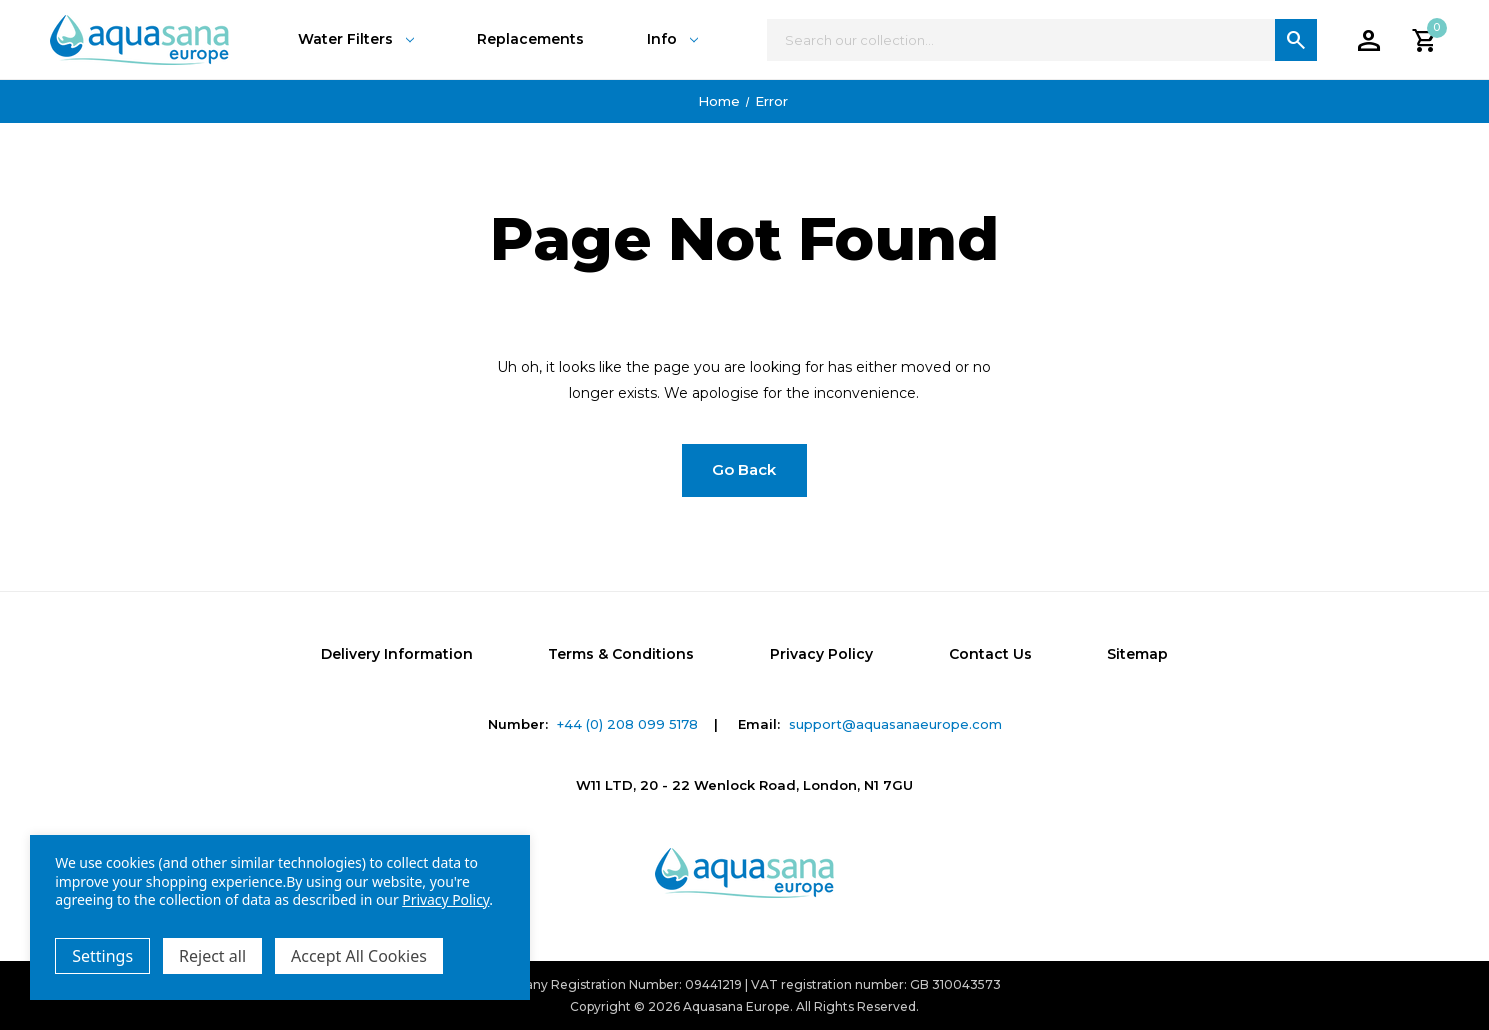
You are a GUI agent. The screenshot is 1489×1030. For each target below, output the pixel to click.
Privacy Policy (821, 654)
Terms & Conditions (621, 654)
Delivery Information (397, 654)
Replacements (530, 39)
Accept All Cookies (359, 956)
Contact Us (990, 654)
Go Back (744, 469)
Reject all (212, 956)
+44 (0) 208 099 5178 (627, 724)
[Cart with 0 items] (1425, 40)
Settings (102, 956)
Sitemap (1137, 654)
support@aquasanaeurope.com (895, 724)
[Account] (1369, 40)
